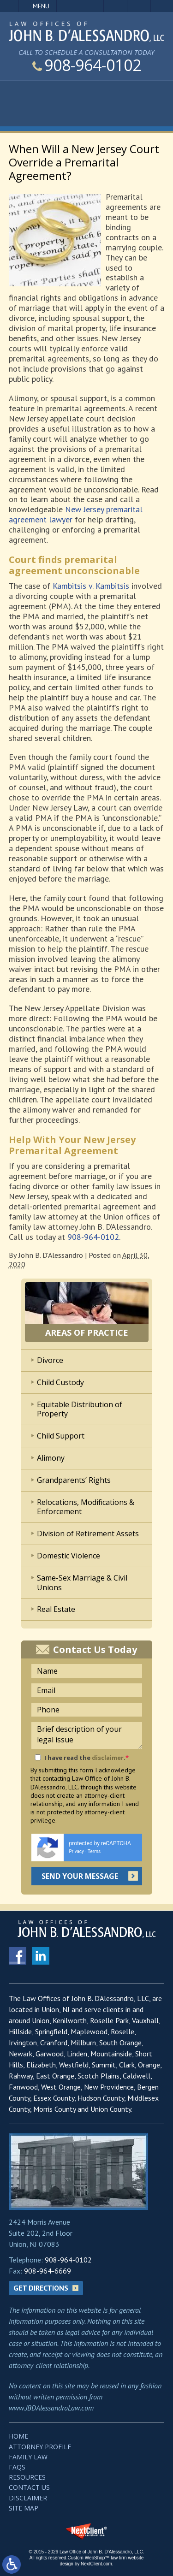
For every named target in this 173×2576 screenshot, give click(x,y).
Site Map (23, 2508)
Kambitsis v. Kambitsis (91, 585)
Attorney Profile (40, 2446)
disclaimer (108, 1757)
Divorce (50, 1360)
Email (91, 6)
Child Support (60, 1436)
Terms (94, 1851)
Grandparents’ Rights (74, 1480)
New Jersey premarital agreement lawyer (76, 514)
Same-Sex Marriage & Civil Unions (82, 1583)
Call (68, 6)
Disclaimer (28, 2497)
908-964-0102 (86, 65)
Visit (115, 6)
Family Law (28, 2456)
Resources (27, 2477)
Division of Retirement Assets (88, 1533)
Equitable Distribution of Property (79, 1409)
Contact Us (29, 2487)
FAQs (17, 2467)
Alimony (51, 1458)
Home (18, 2436)
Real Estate (56, 1609)
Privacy (76, 1851)
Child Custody (60, 1382)
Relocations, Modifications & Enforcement (85, 1507)
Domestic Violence (68, 1556)
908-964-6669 (47, 2270)
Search (138, 6)
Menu (41, 6)
